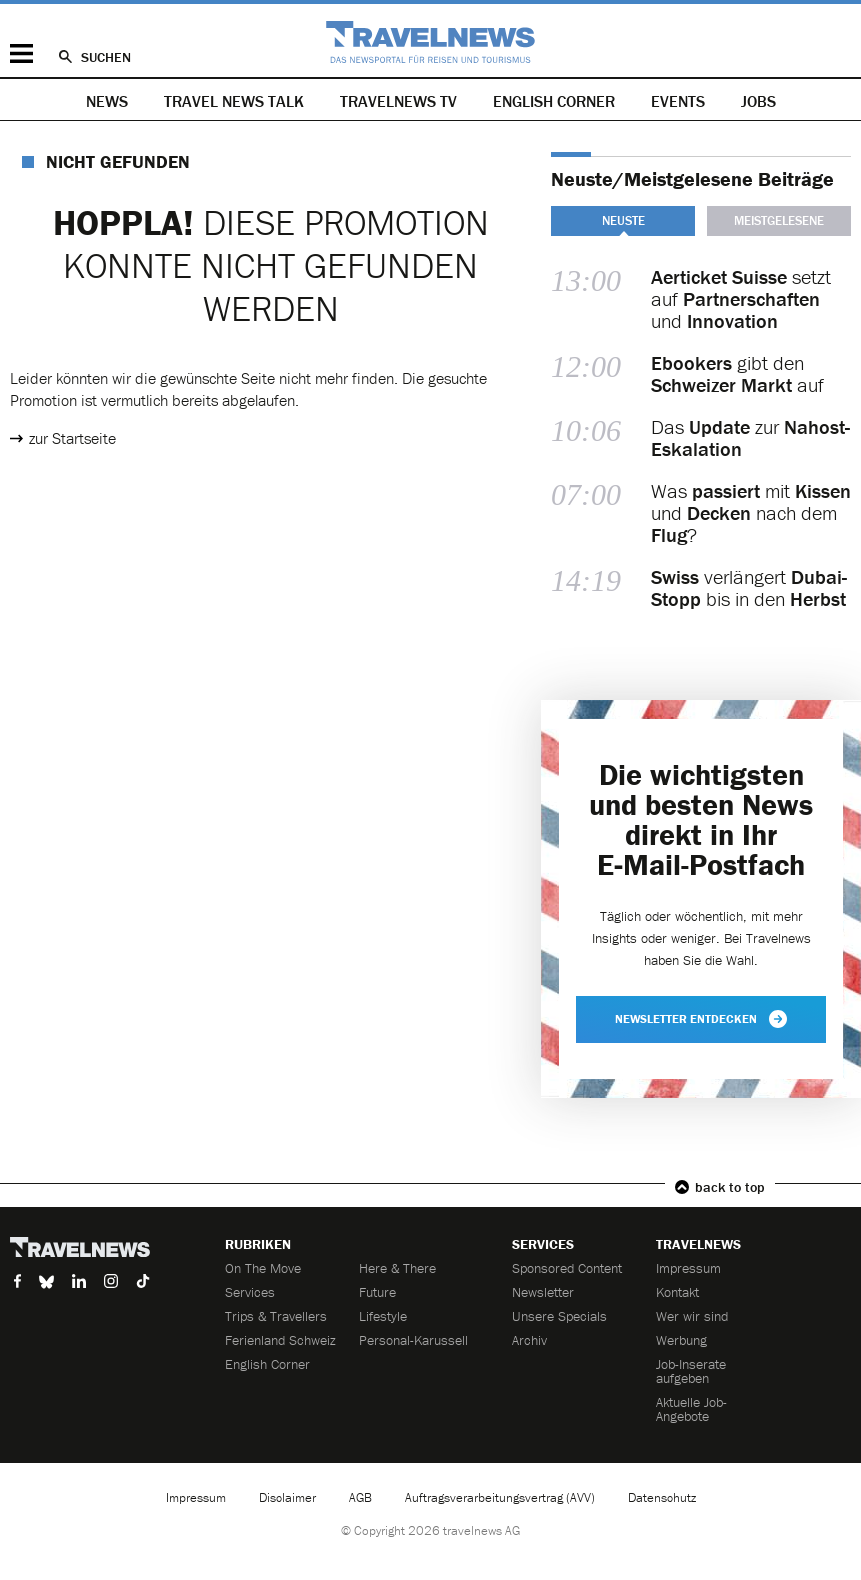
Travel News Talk (234, 101)
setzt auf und (741, 299)
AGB (360, 1497)
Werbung (681, 1340)
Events (678, 101)
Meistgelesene (779, 220)
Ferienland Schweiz (280, 1340)
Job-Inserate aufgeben (691, 1371)
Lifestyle (383, 1316)
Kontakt (677, 1292)
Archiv (529, 1340)
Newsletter (543, 1292)
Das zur (750, 438)
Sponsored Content (567, 1268)
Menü (21, 53)
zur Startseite (72, 438)
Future (377, 1292)
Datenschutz (662, 1497)
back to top (730, 1187)
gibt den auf (737, 374)
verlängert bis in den (749, 588)
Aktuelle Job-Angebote (691, 1409)
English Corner (554, 101)
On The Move (263, 1268)
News (107, 101)
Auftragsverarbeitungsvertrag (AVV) (500, 1497)
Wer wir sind (692, 1316)
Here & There (397, 1268)
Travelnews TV (398, 101)
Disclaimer (287, 1497)
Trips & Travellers (276, 1316)
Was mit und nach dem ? (751, 513)
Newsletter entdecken (701, 1019)
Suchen (106, 57)
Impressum (688, 1268)
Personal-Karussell (413, 1340)
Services (250, 1292)
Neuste (623, 220)
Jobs (758, 101)
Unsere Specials (559, 1316)
